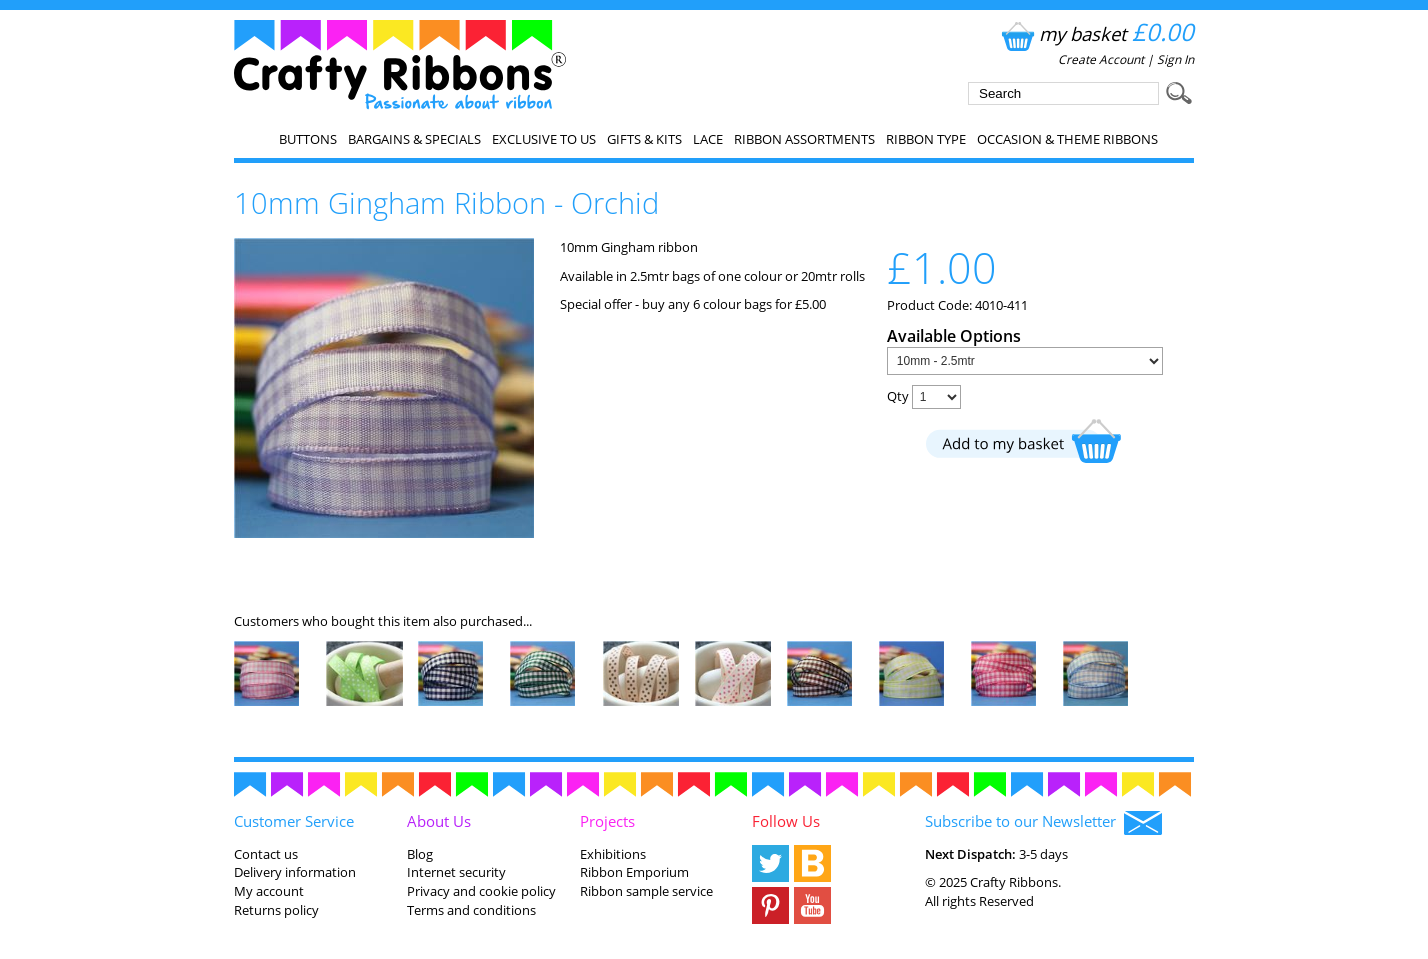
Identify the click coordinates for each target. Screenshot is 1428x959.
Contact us (266, 854)
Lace (708, 139)
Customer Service (294, 821)
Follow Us (786, 821)
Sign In (1175, 59)
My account (269, 891)
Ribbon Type (926, 139)
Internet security (456, 872)
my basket (1095, 33)
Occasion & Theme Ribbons (1067, 139)
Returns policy (276, 910)
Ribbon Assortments (804, 139)
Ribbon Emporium (634, 872)
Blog (420, 854)
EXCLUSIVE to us (544, 139)
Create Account (1101, 59)
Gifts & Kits (644, 139)
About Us (439, 821)
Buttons (308, 139)
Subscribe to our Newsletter (1043, 823)
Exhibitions (613, 854)
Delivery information (295, 872)
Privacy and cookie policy (481, 891)
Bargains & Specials (414, 139)
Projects (607, 821)
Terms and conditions (471, 910)
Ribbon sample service (646, 891)
